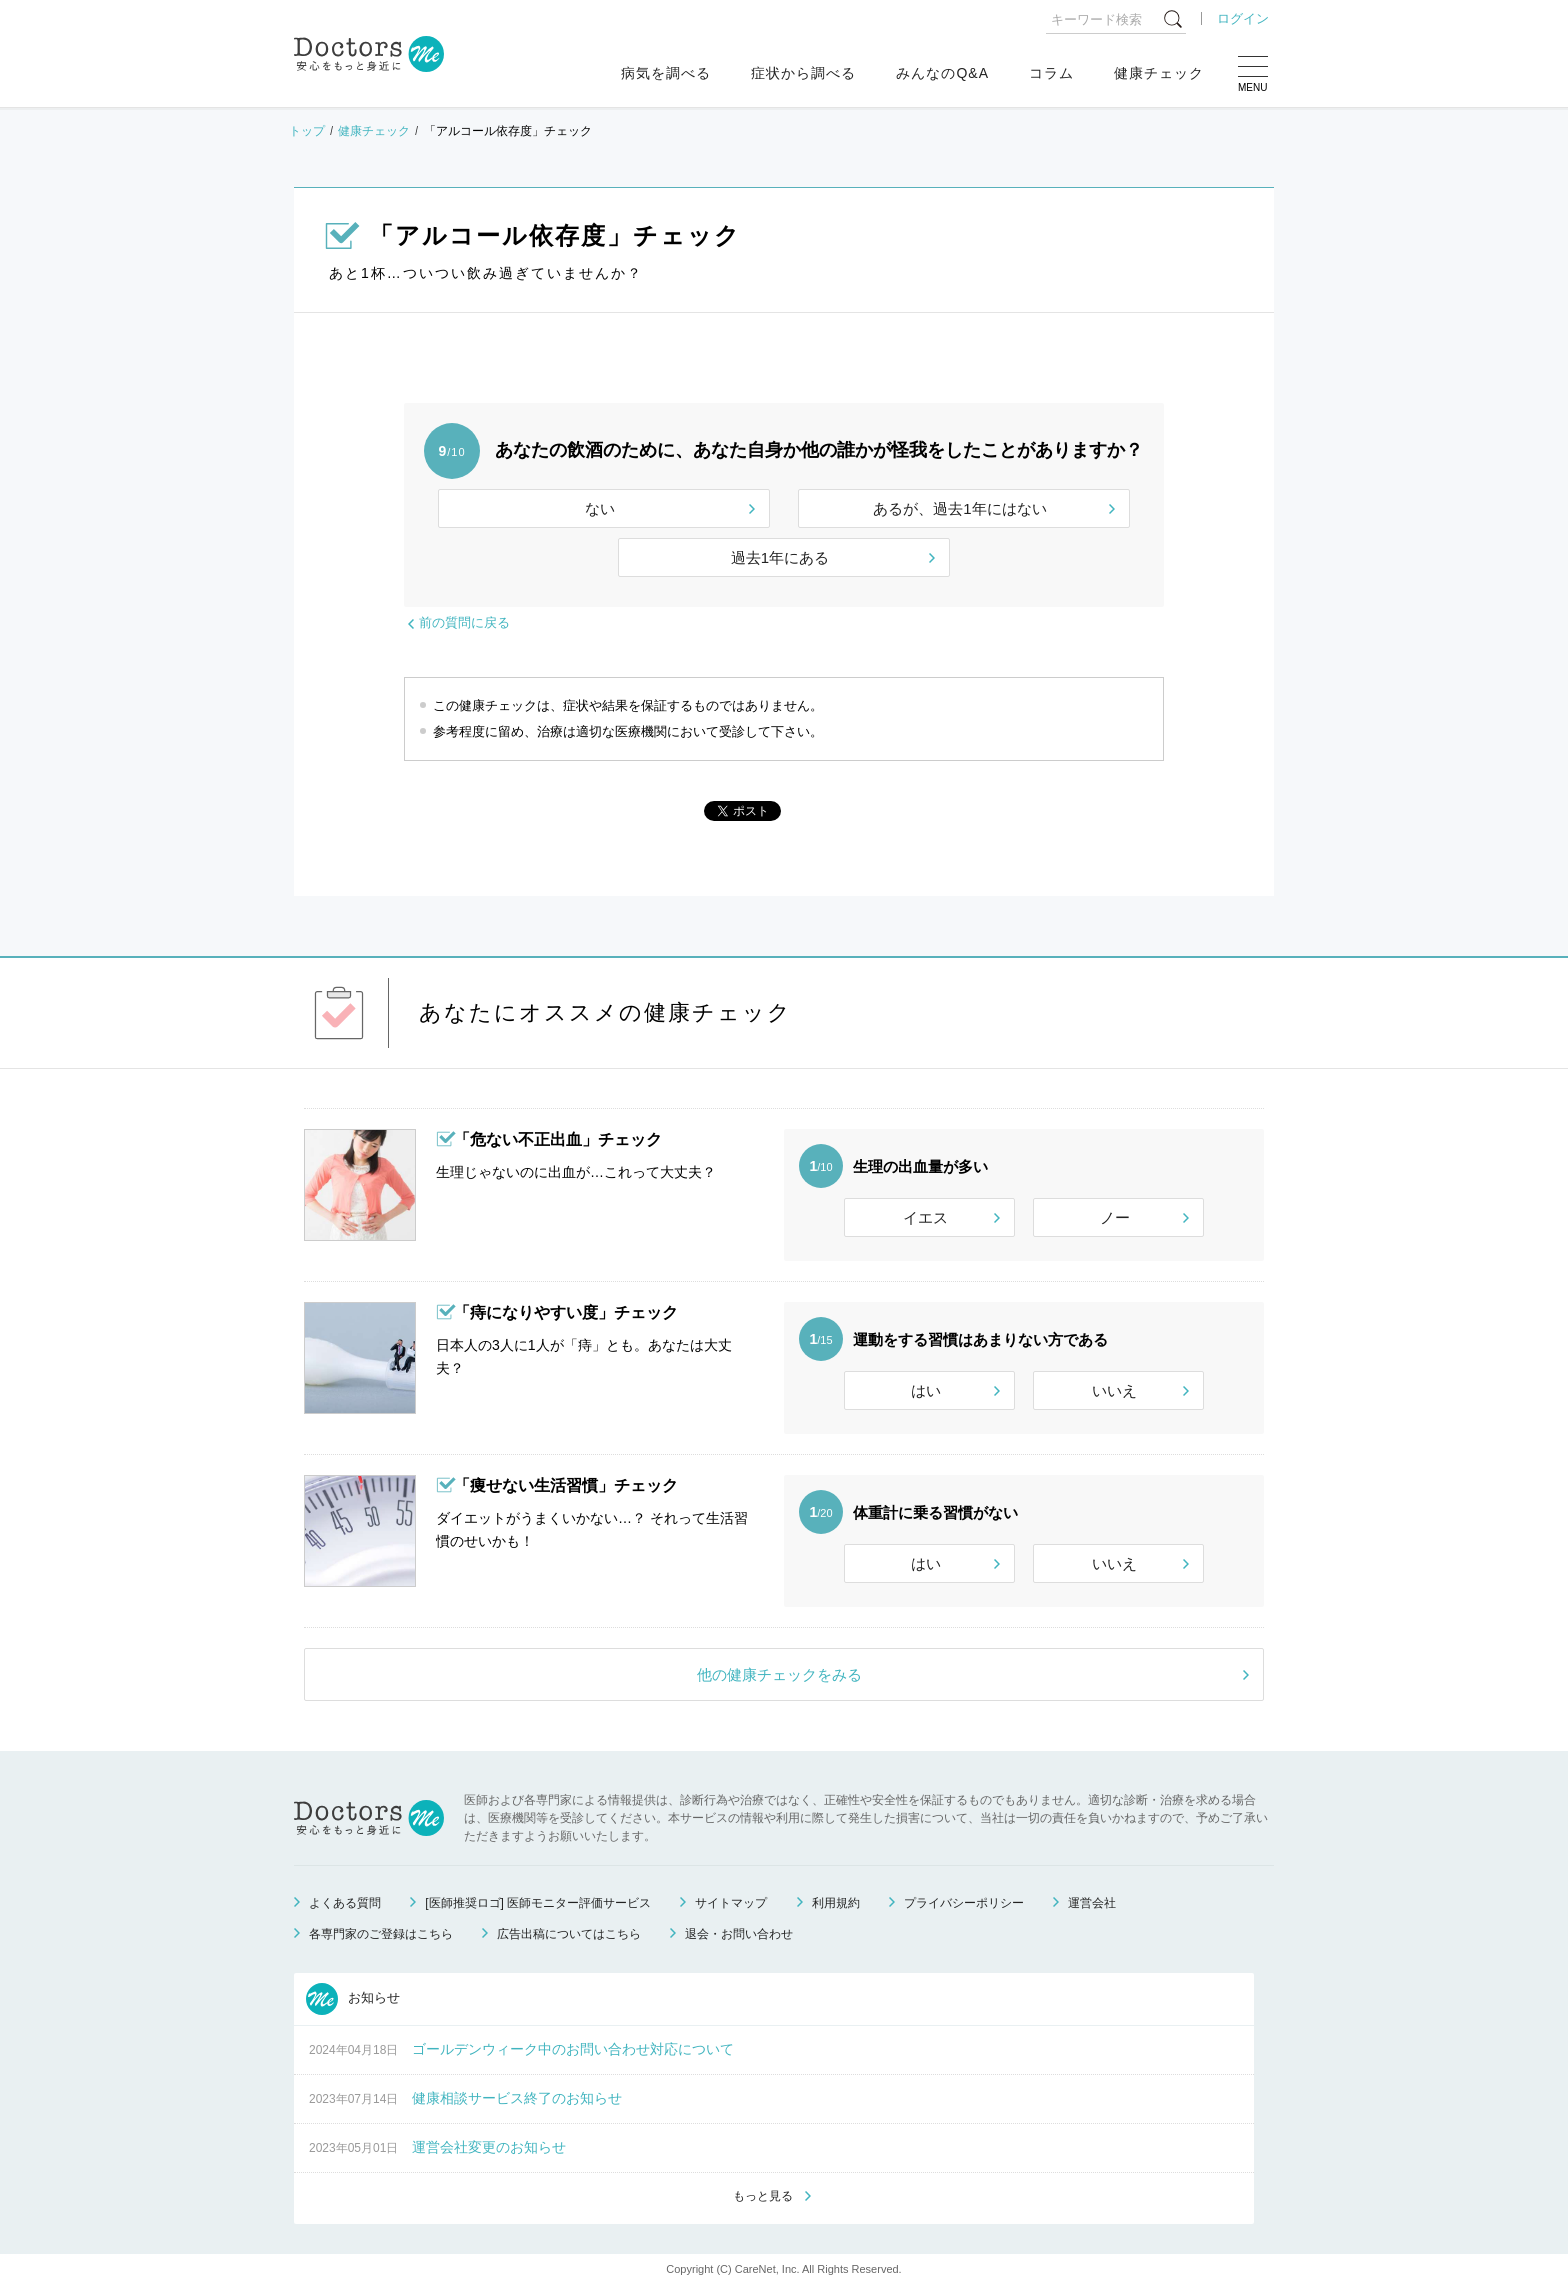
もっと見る (763, 2196)
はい (926, 1390)
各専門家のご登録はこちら (381, 1934)
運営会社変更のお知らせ (489, 2147)
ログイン (1243, 18)
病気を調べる (666, 73)
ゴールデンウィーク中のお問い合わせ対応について (573, 2049)
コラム (1051, 73)
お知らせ (353, 1999)
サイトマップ (731, 1903)
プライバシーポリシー (964, 1903)
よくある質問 (345, 1903)
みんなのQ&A (942, 73)
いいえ (1114, 1390)
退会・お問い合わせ (739, 1934)
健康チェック (1159, 73)
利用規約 (836, 1903)
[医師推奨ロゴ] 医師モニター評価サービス (538, 1903)
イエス (925, 1217)
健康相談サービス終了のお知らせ (517, 2098)
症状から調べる (803, 73)
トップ (307, 131)
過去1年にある (780, 557)
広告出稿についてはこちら (569, 1934)
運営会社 (1092, 1903)
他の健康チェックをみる (779, 1674)
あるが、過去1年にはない (959, 508)
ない (600, 508)
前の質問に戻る (464, 622)
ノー (1115, 1217)
